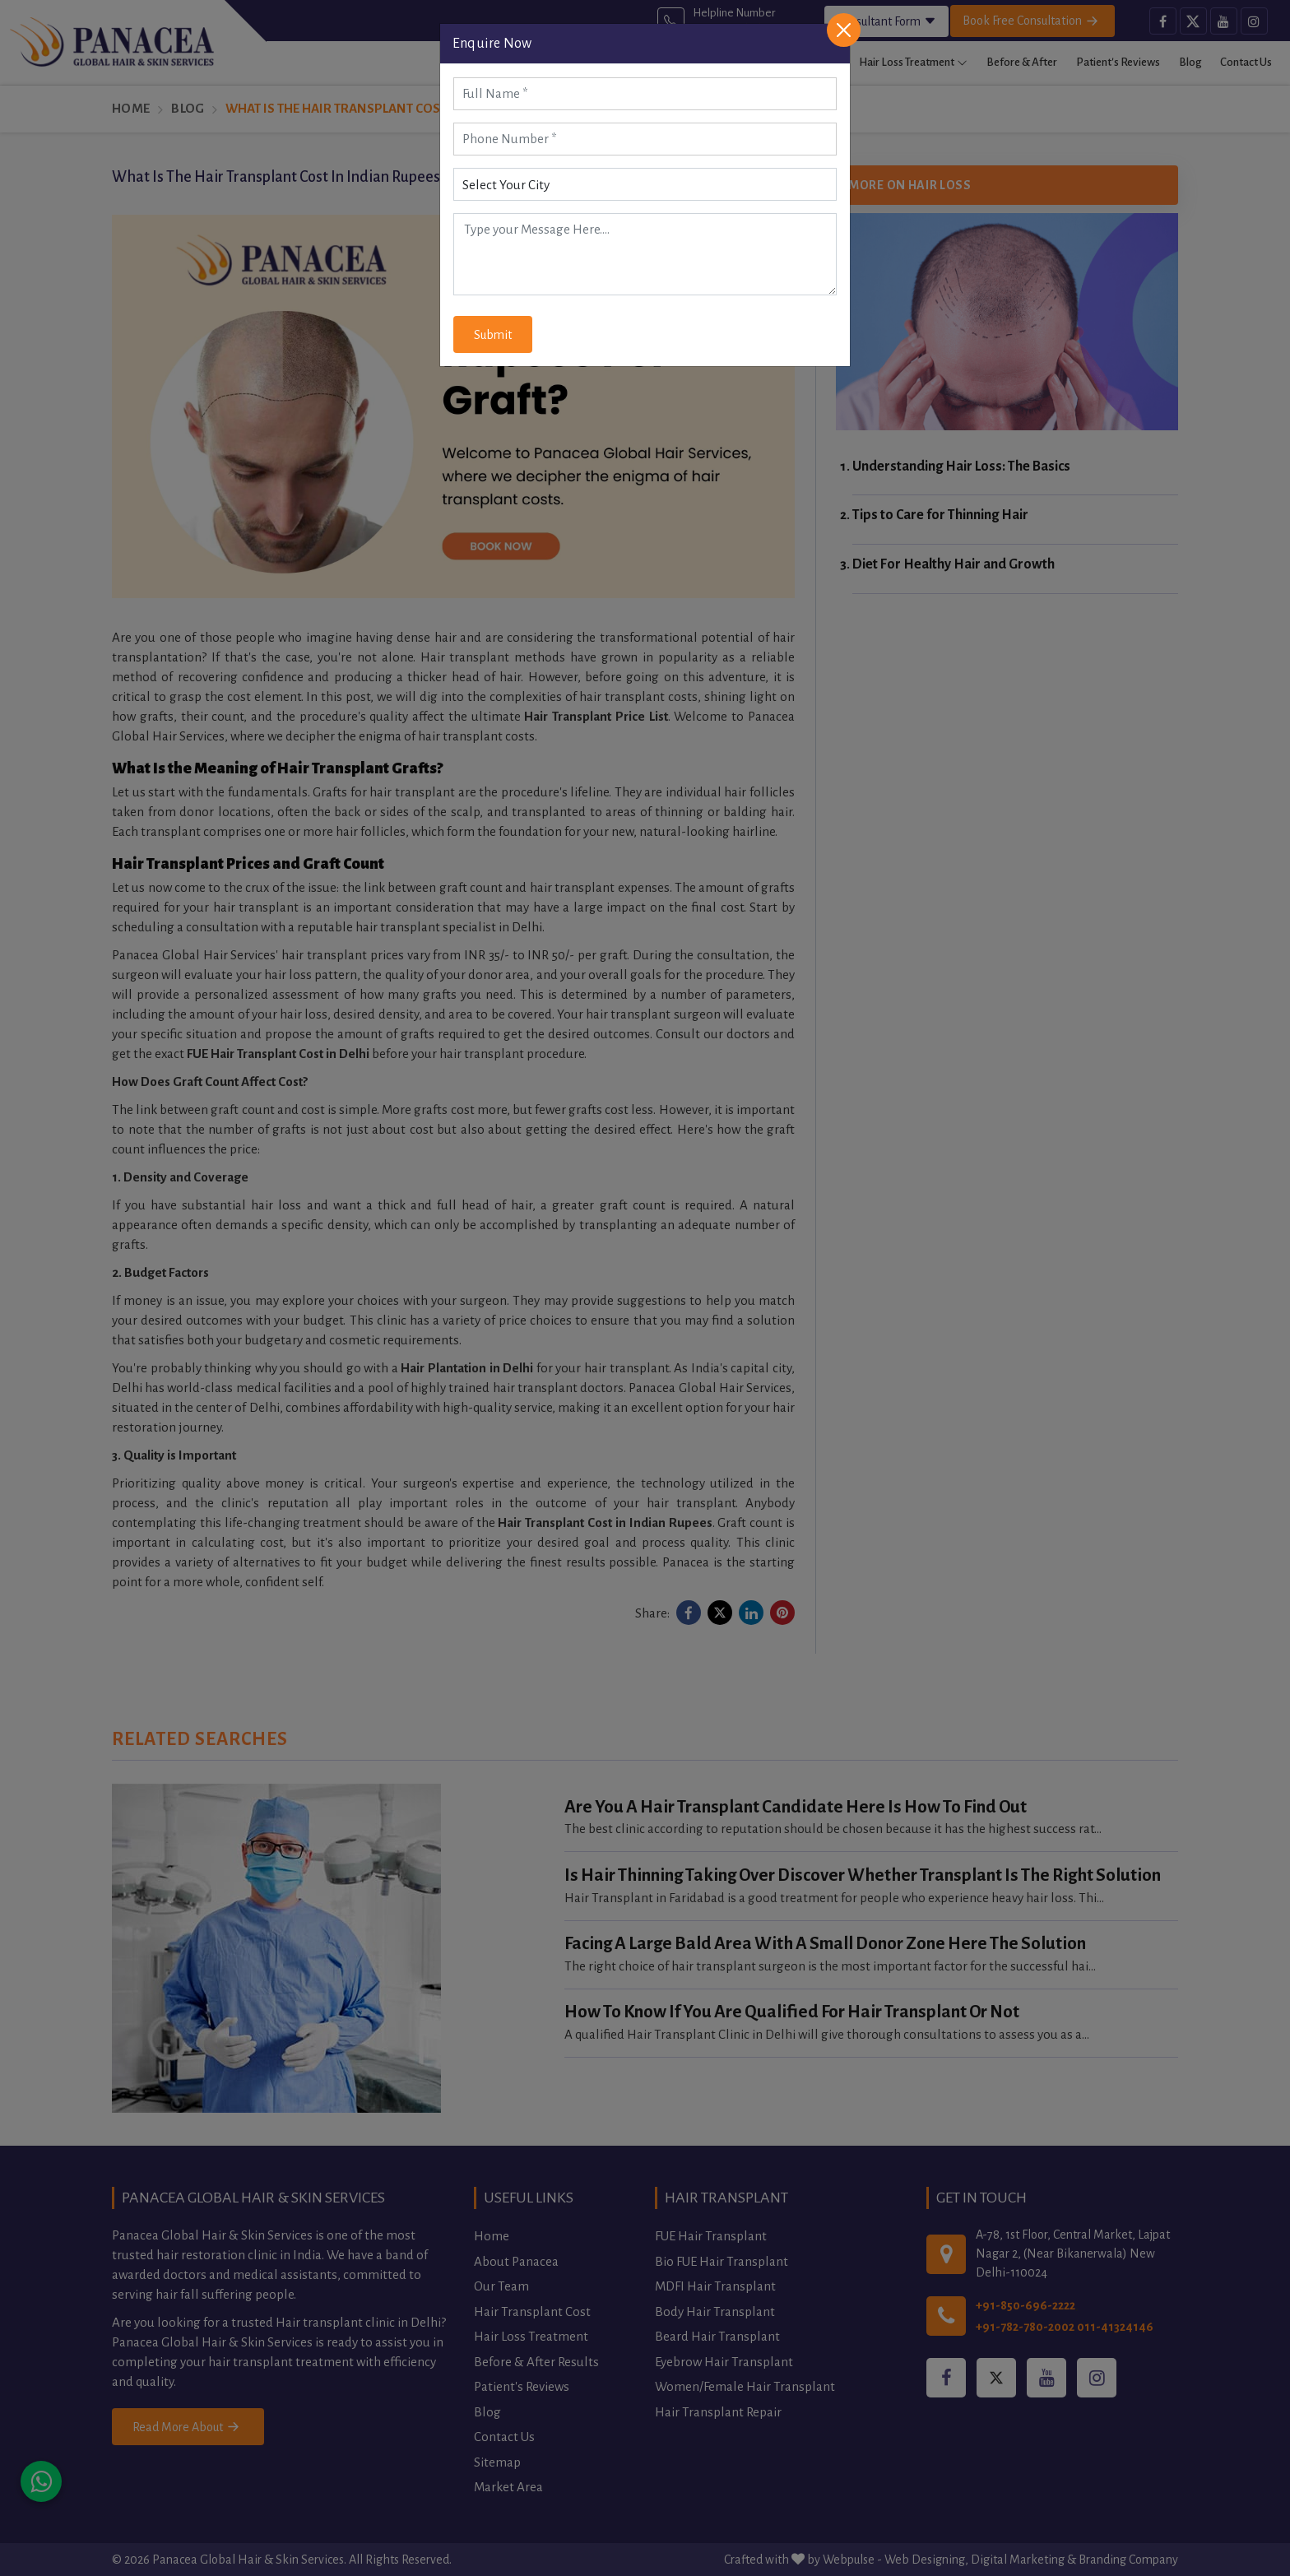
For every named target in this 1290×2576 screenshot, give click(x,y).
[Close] (844, 30)
